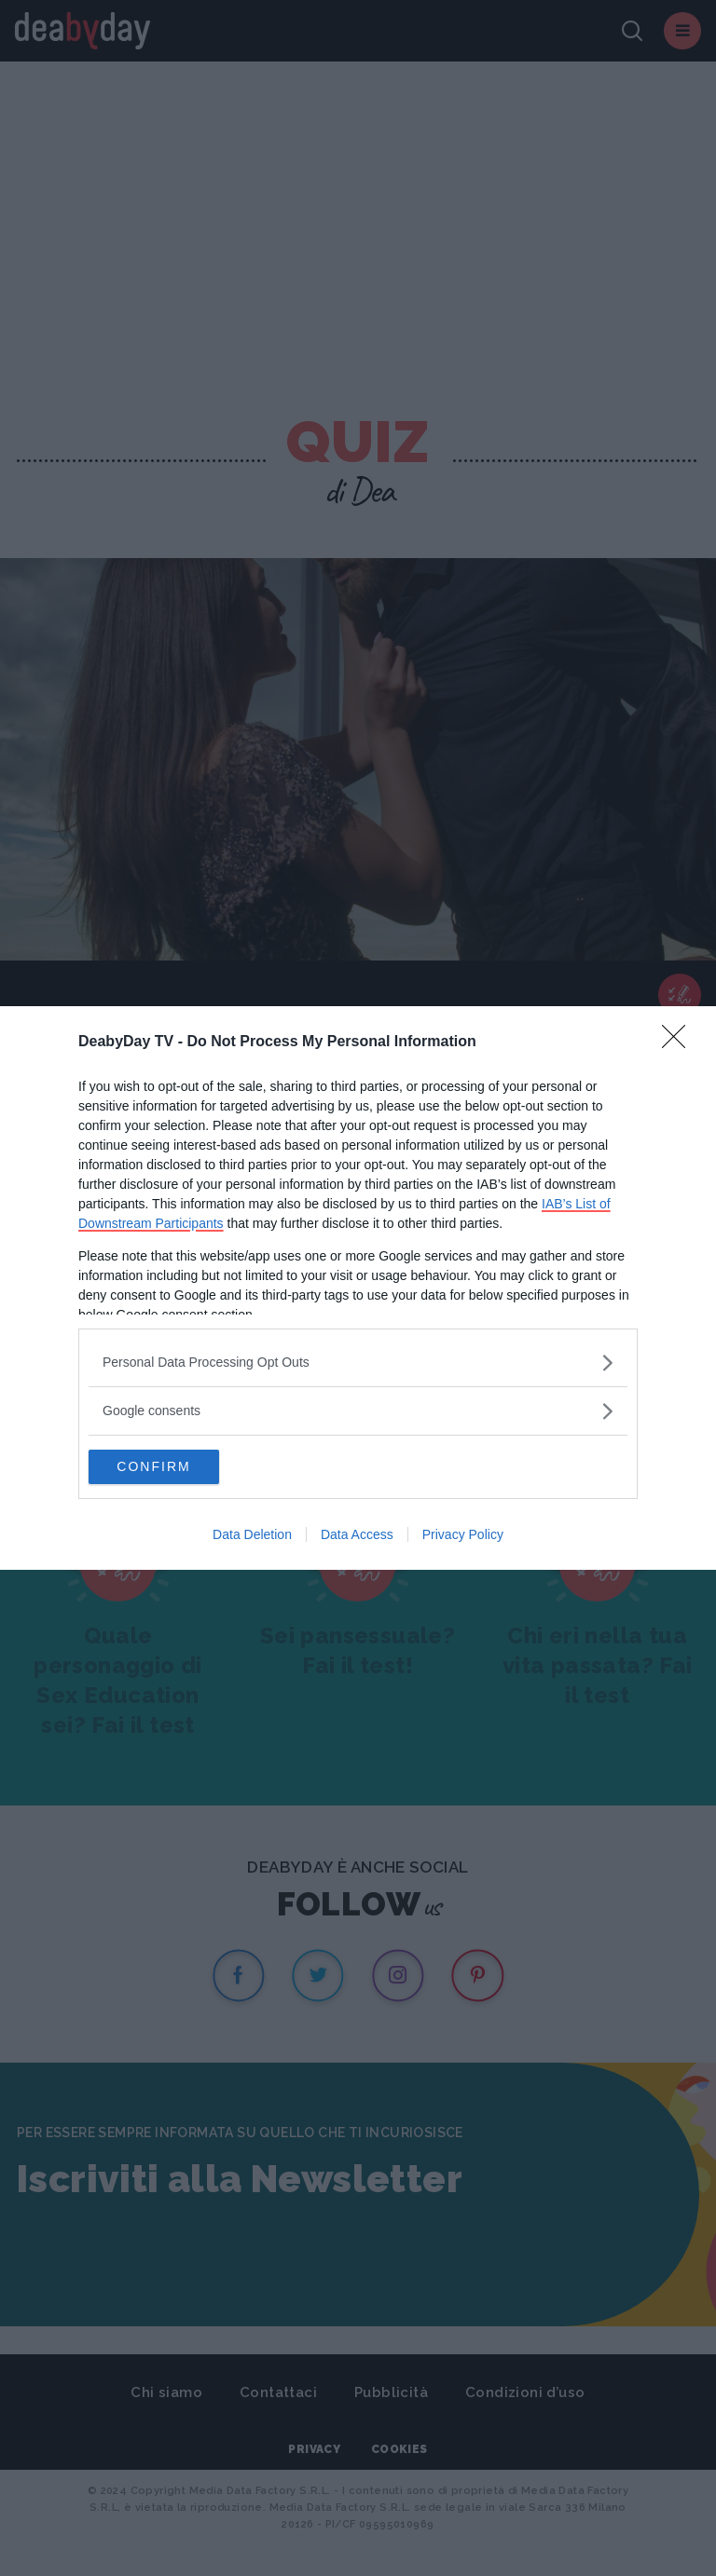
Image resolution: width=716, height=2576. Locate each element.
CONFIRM (176, 1467)
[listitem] (358, 1361)
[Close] (679, 1041)
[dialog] (358, 1288)
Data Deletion (252, 1536)
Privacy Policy (462, 1536)
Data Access (357, 1536)
